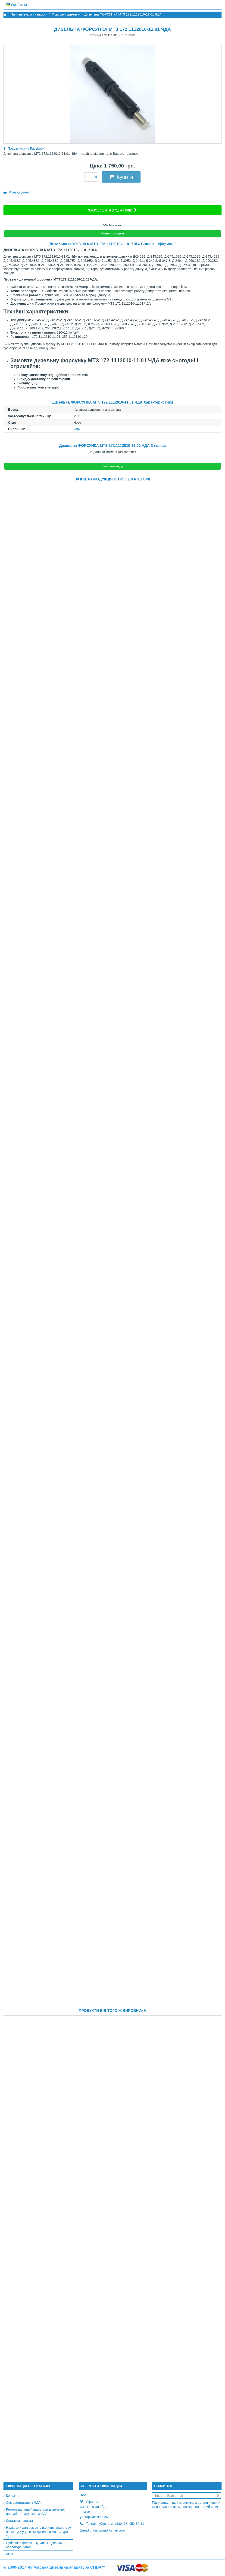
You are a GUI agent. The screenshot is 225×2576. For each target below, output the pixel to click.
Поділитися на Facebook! (26, 148)
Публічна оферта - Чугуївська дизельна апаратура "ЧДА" (35, 2545)
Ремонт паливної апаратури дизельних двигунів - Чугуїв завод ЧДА (35, 2512)
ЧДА (77, 429)
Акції (9, 2554)
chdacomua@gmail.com (107, 2530)
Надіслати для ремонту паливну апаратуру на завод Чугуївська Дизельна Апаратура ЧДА (38, 2532)
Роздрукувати (18, 192)
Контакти (12, 2495)
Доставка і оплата (19, 2520)
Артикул (95, 35)
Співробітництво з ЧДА (23, 2502)
